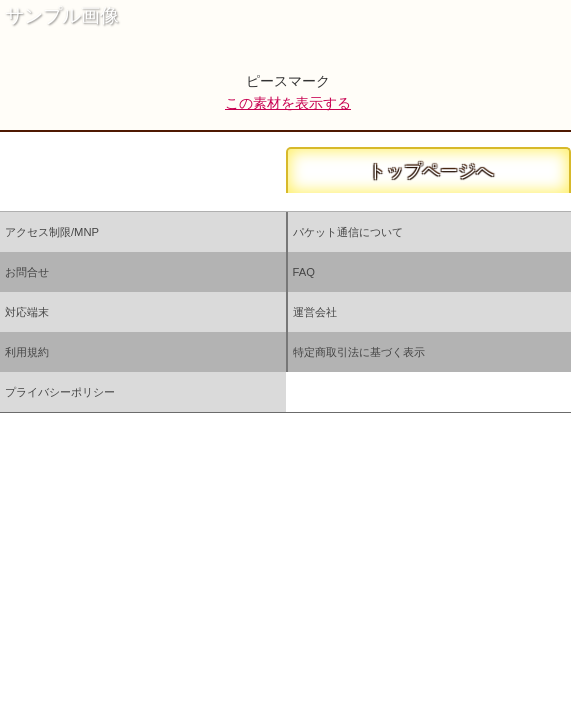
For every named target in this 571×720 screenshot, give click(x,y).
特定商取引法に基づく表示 (359, 352)
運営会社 (315, 312)
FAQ (304, 272)
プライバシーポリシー (60, 392)
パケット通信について (348, 232)
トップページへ (428, 171)
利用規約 (27, 352)
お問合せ (27, 272)
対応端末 (27, 312)
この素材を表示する (288, 103)
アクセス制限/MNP (52, 232)
